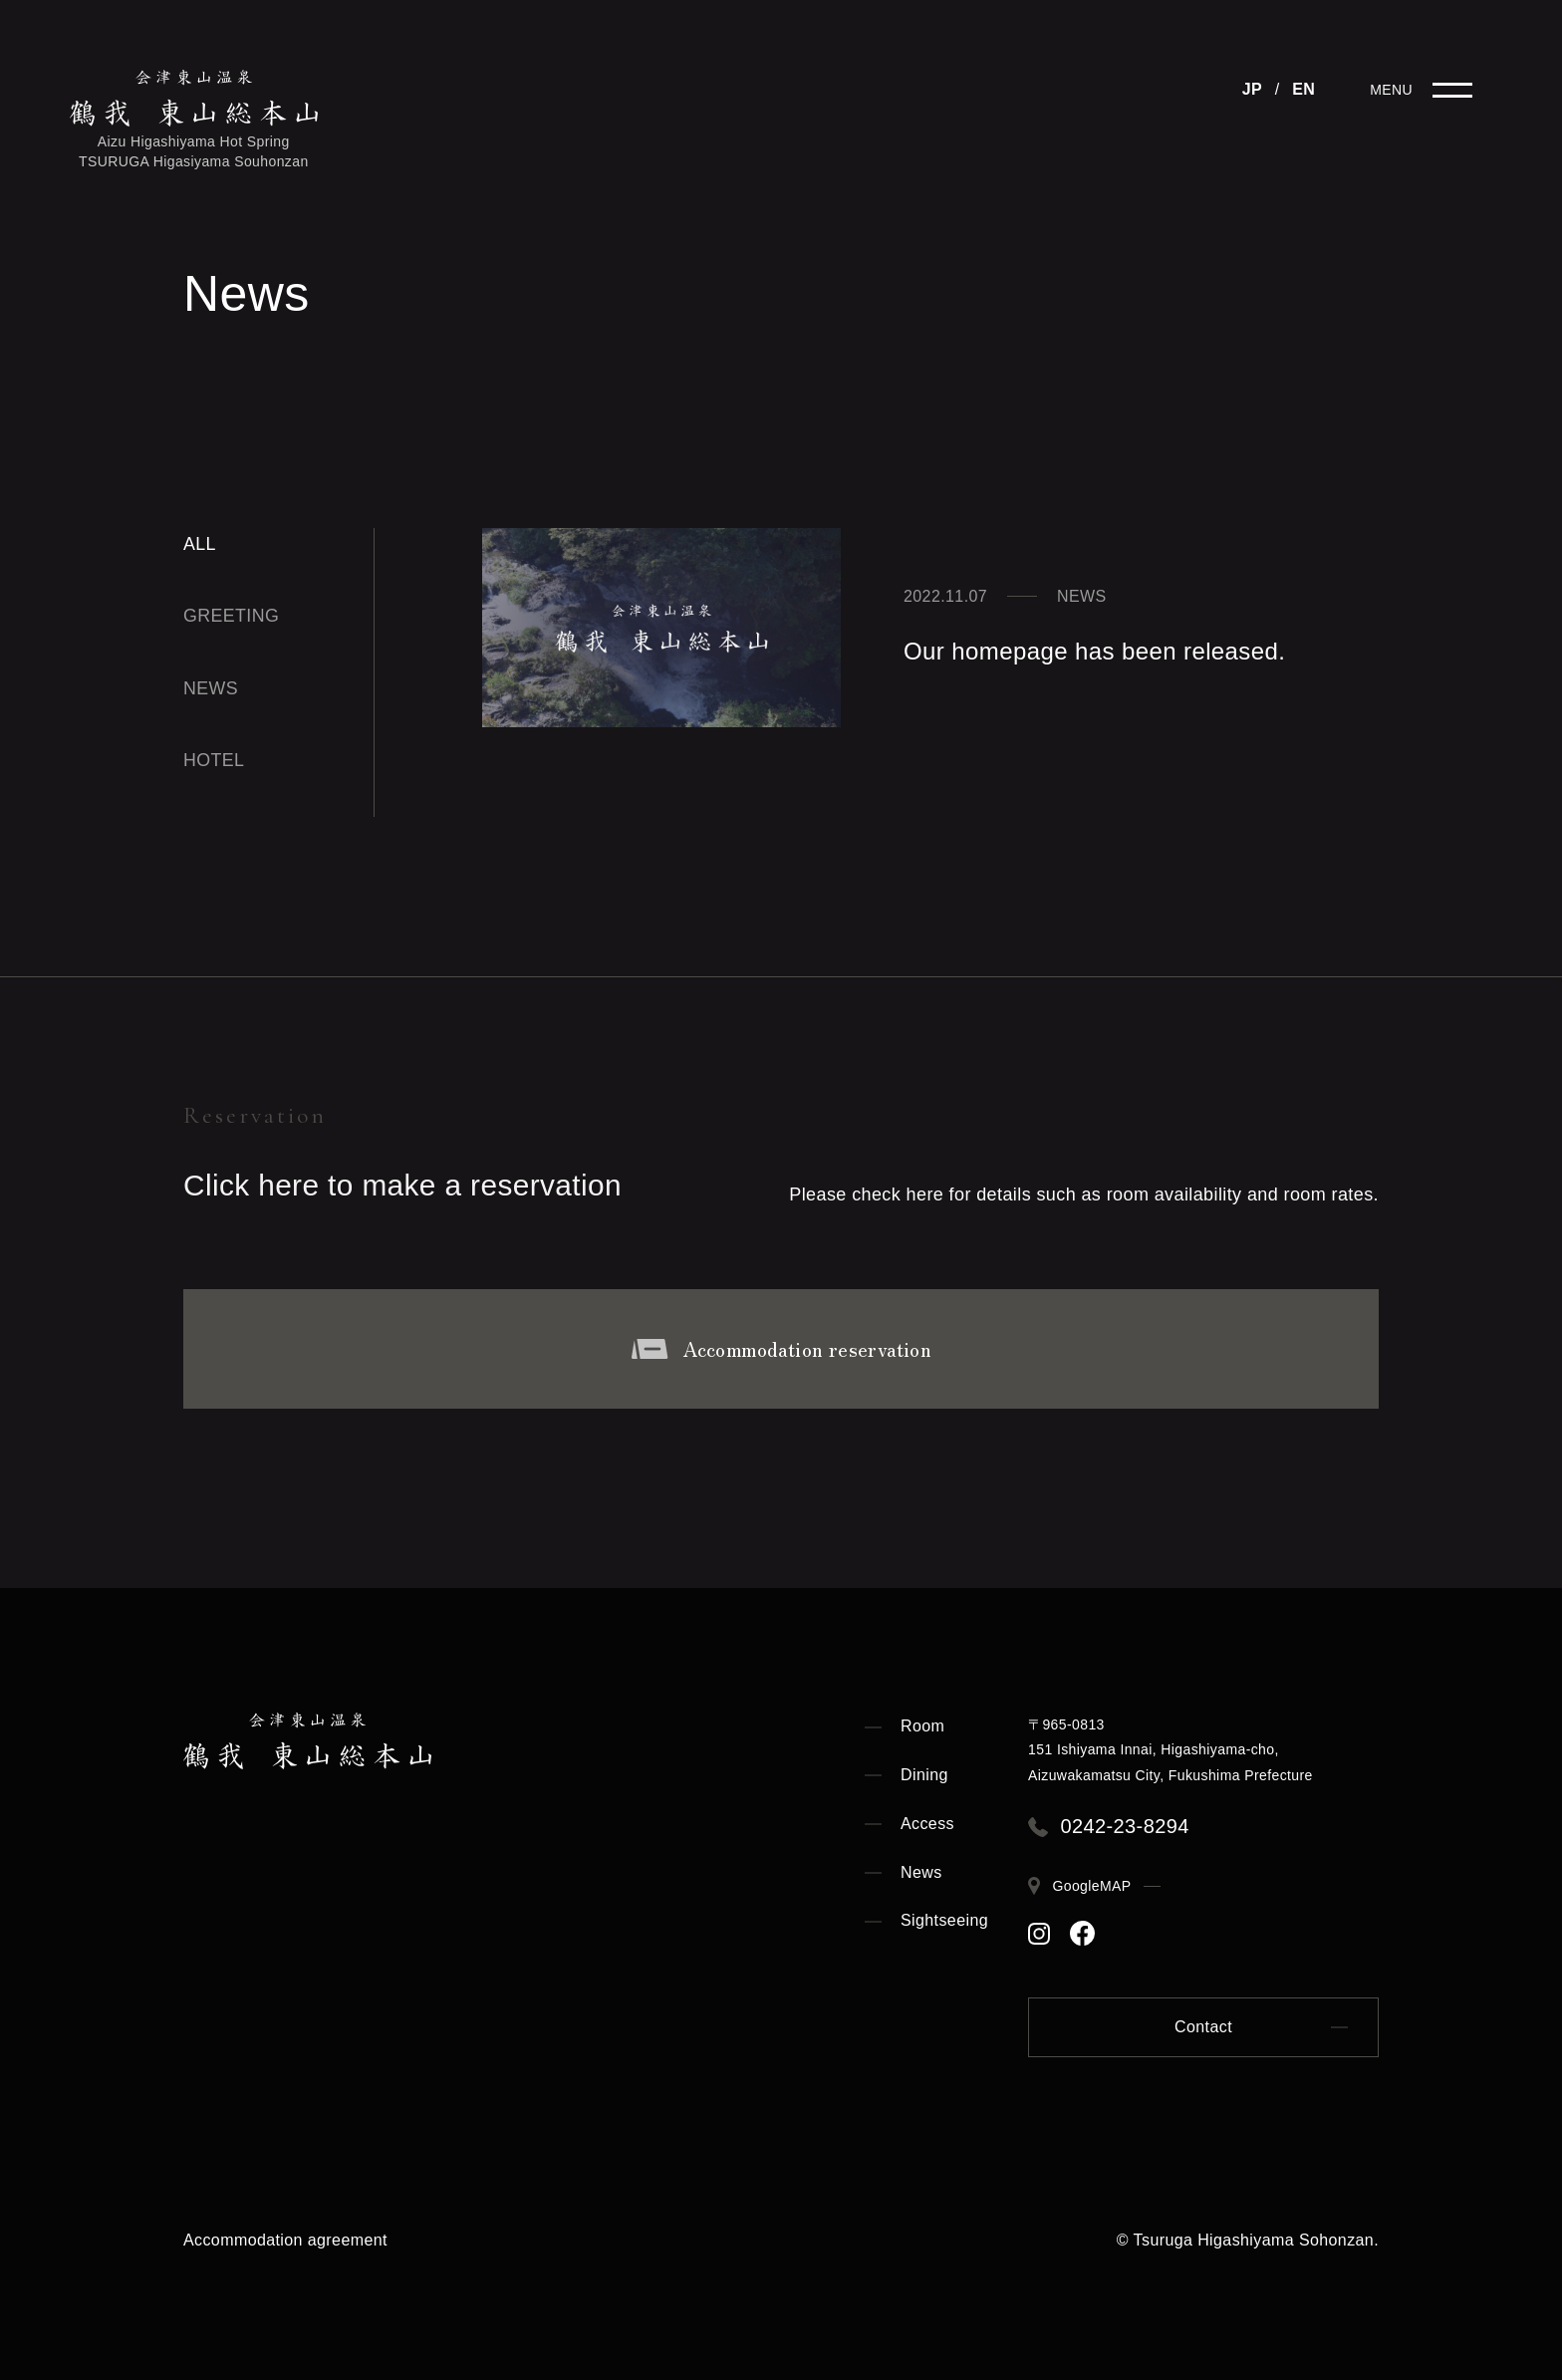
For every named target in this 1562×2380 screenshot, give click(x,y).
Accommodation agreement (285, 2240)
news (211, 688)
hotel (214, 760)
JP (1252, 89)
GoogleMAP (1094, 1886)
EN (1303, 89)
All (199, 544)
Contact (1203, 2026)
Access (927, 1823)
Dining (924, 1774)
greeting (231, 616)
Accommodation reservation (781, 1348)
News (921, 1872)
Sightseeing (944, 1920)
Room (922, 1726)
